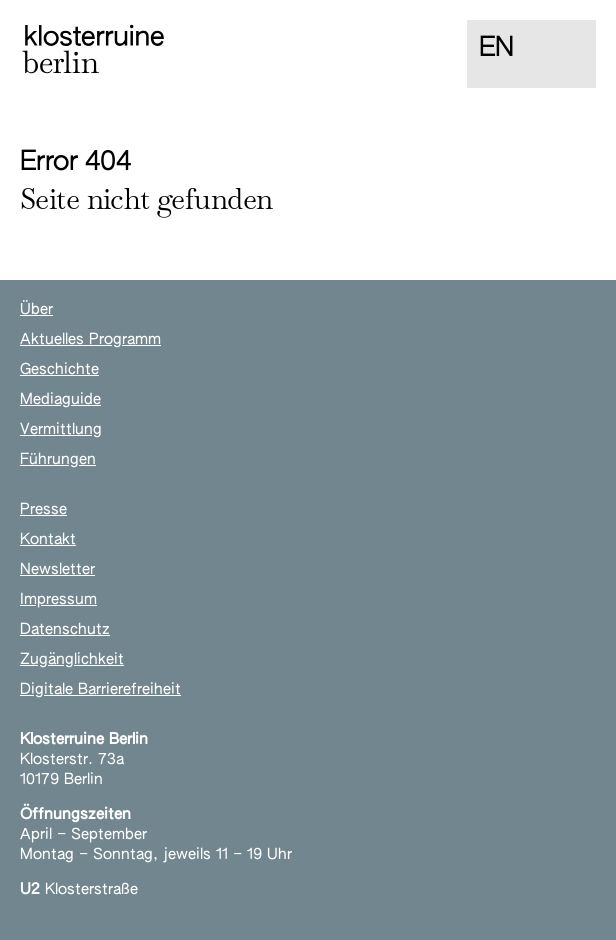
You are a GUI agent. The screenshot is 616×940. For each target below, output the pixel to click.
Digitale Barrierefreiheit (100, 689)
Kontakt (48, 539)
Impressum (58, 599)
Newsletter (57, 569)
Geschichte (59, 369)
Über (36, 309)
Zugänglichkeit (72, 659)
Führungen (58, 459)
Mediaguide (60, 399)
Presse (43, 509)
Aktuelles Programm (90, 339)
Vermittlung (61, 429)
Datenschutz (65, 629)
